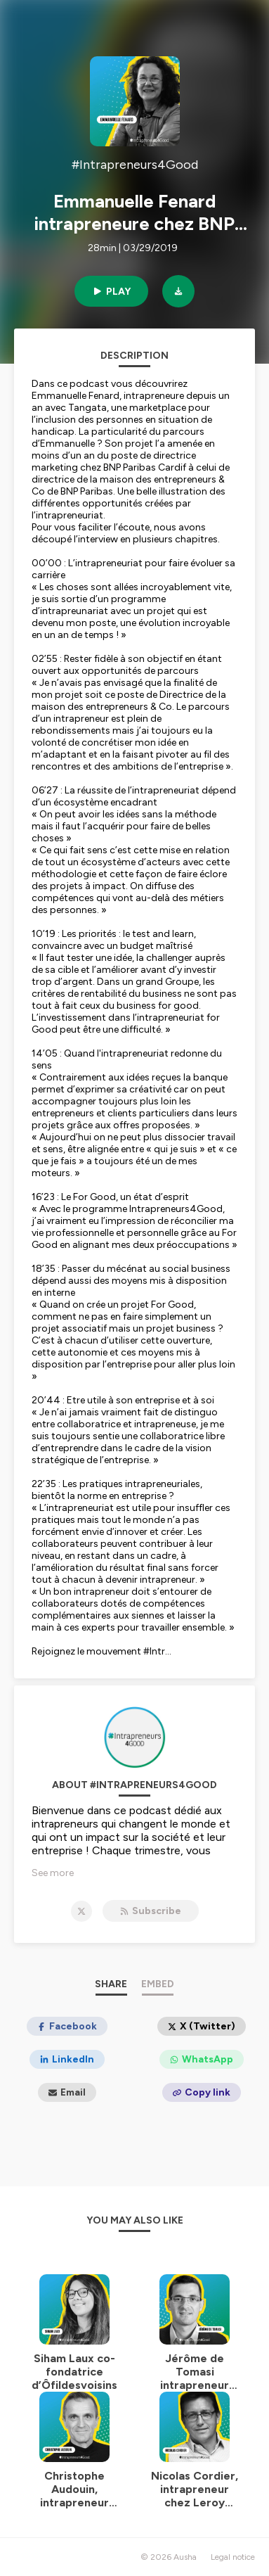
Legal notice (233, 2557)
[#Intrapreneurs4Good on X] (81, 1911)
